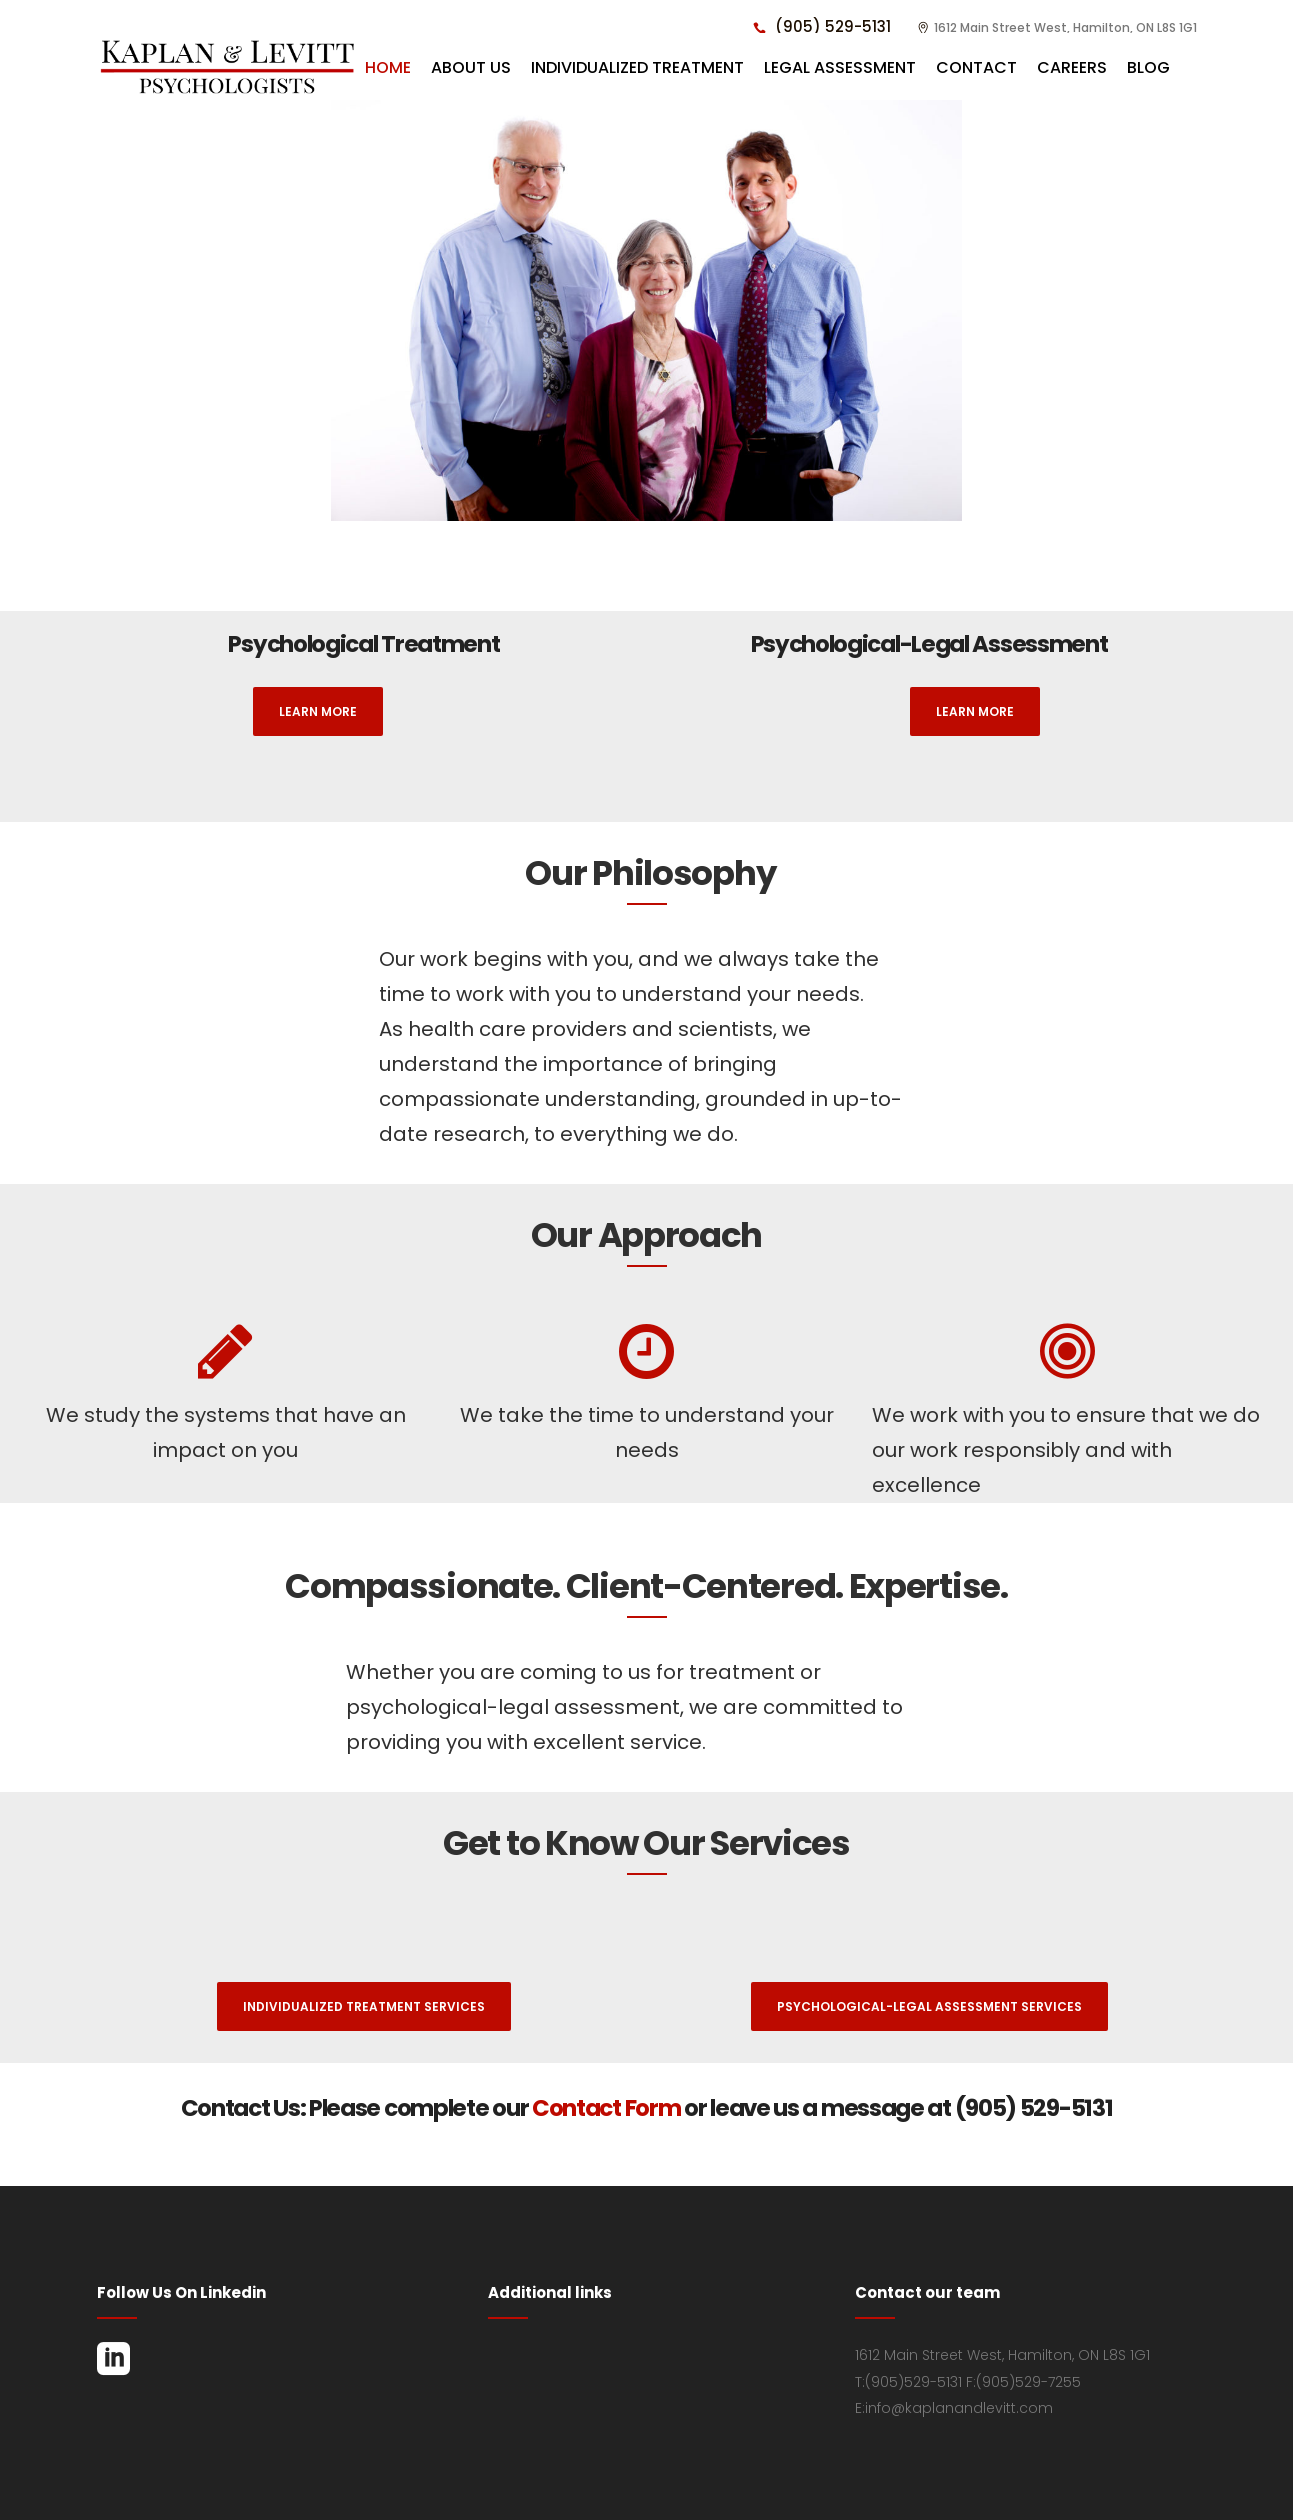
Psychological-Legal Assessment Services (929, 2006)
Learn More (318, 711)
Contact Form (608, 2108)
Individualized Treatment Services (364, 2006)
